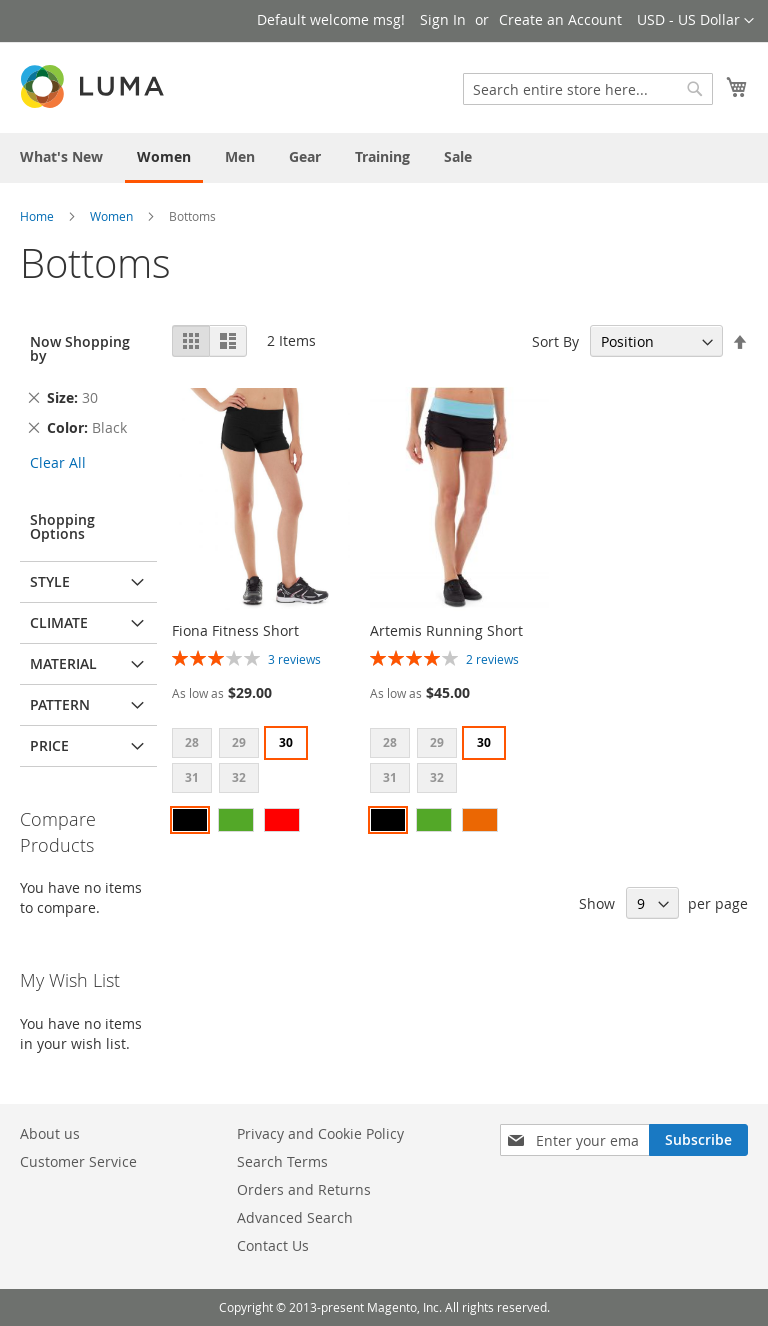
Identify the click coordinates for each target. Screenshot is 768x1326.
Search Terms (282, 1161)
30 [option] (286, 742)
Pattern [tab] (60, 704)
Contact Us (273, 1245)
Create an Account (560, 19)
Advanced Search (295, 1217)
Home (37, 216)
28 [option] (192, 742)
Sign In (443, 19)
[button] (695, 21)
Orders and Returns (304, 1189)
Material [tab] (63, 663)
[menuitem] (61, 156)
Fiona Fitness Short (235, 630)
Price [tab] (49, 745)
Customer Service (78, 1161)
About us (50, 1133)
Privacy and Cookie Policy (320, 1133)
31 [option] (192, 777)
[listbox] (261, 763)
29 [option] (239, 742)
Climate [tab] (59, 622)
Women (111, 216)
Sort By (555, 341)
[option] (190, 820)
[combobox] (588, 89)
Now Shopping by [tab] (80, 348)
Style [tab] (50, 581)
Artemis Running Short (446, 630)
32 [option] (239, 777)
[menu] (384, 158)
